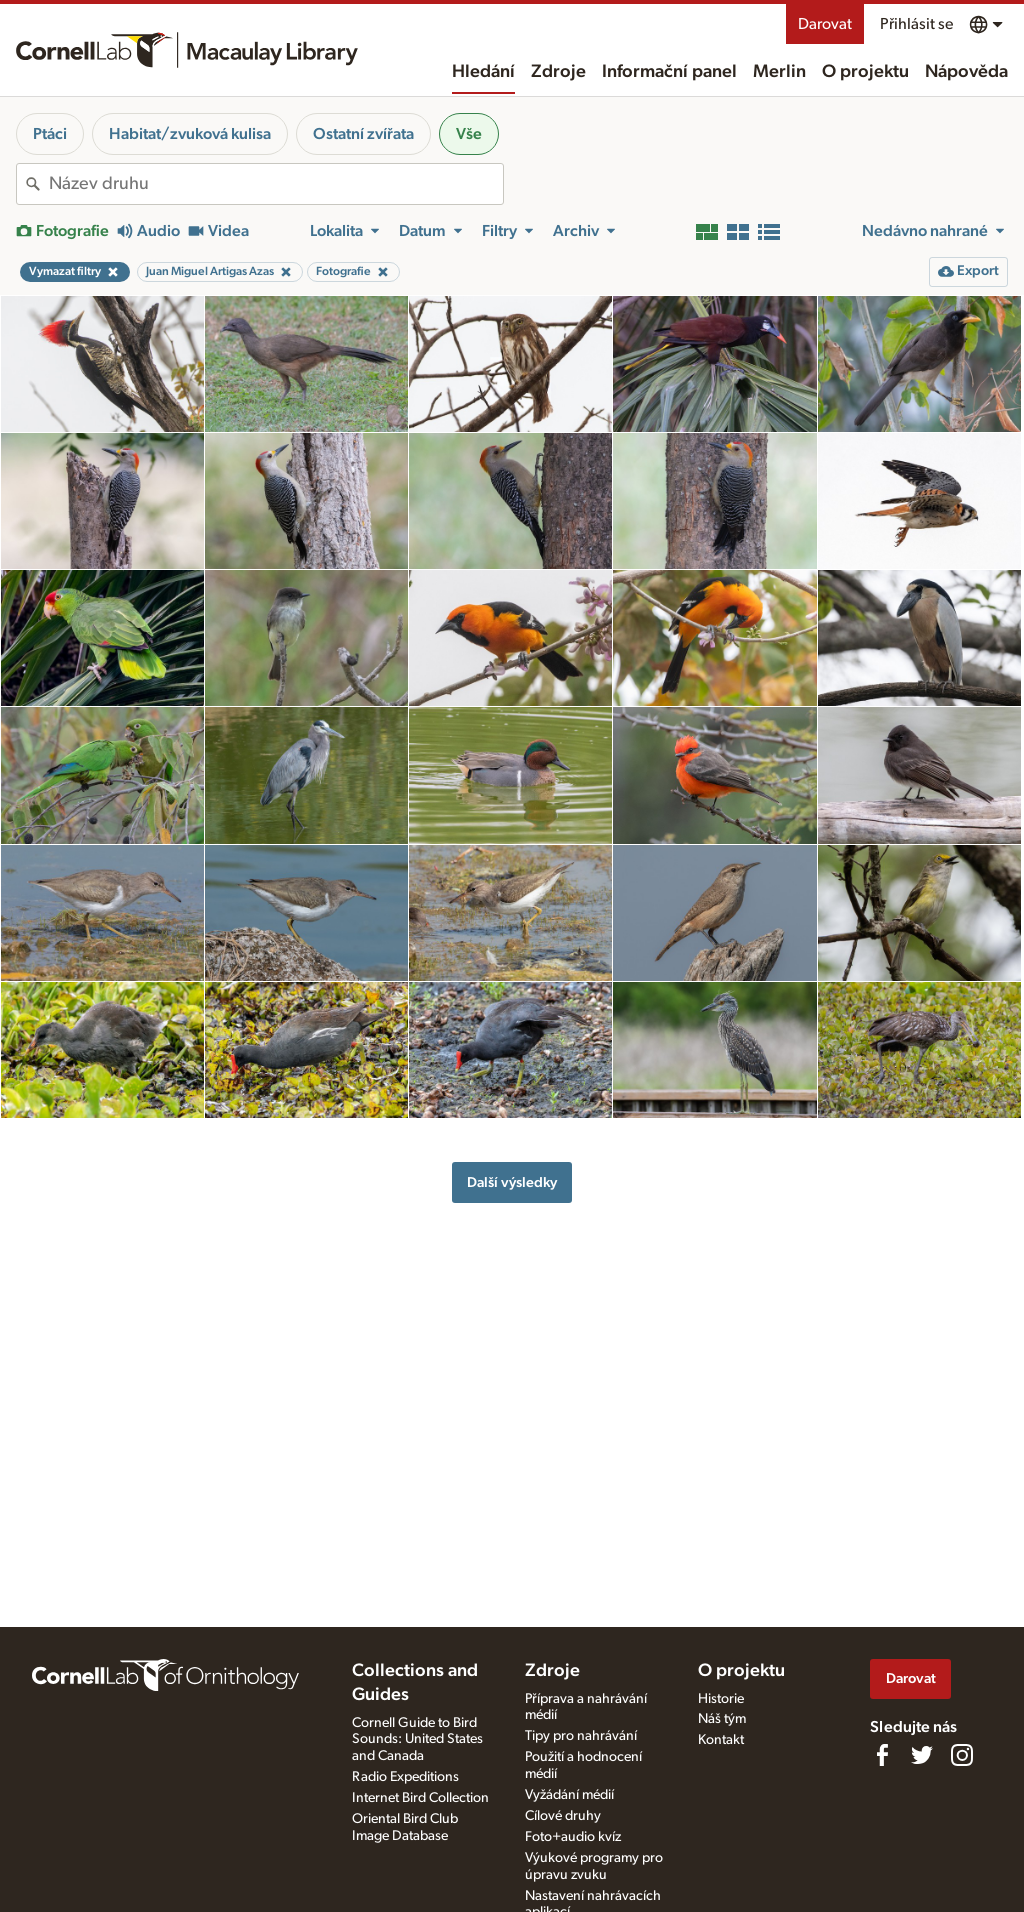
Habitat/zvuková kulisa (190, 134)
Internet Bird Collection (420, 1798)
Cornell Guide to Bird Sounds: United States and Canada (417, 1740)
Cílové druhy (563, 1816)
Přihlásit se (916, 24)
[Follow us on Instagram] (962, 1755)
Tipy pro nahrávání (581, 1736)
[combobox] (276, 184)
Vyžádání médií (569, 1795)
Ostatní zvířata (363, 134)
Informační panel (669, 72)
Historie (721, 1699)
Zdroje (558, 72)
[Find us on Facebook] (882, 1755)
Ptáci (50, 134)
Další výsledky (512, 1182)
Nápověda (966, 72)
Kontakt (721, 1740)
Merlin (779, 72)
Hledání (483, 72)
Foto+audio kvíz (573, 1837)
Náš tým (722, 1719)
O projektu (865, 72)
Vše (469, 134)
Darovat (825, 24)
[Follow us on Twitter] (922, 1755)
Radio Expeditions (405, 1777)
